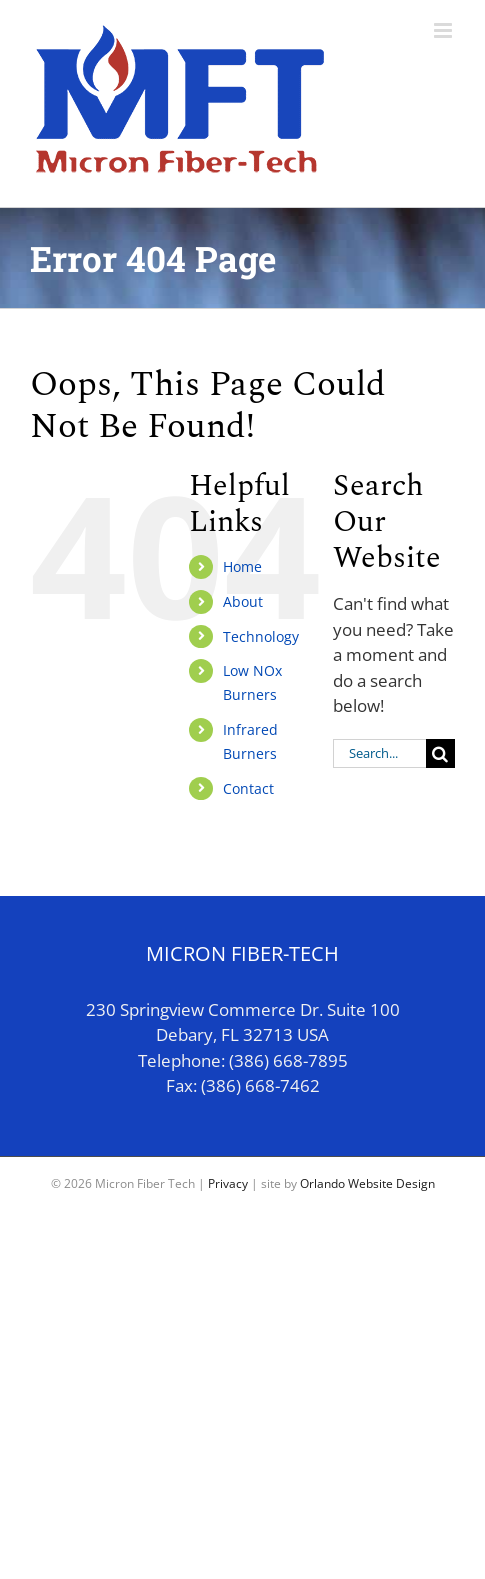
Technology (261, 636)
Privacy (228, 1183)
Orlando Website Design (367, 1183)
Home (242, 566)
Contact (248, 788)
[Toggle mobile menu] (444, 30)
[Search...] (379, 753)
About (243, 601)
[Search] (440, 753)
